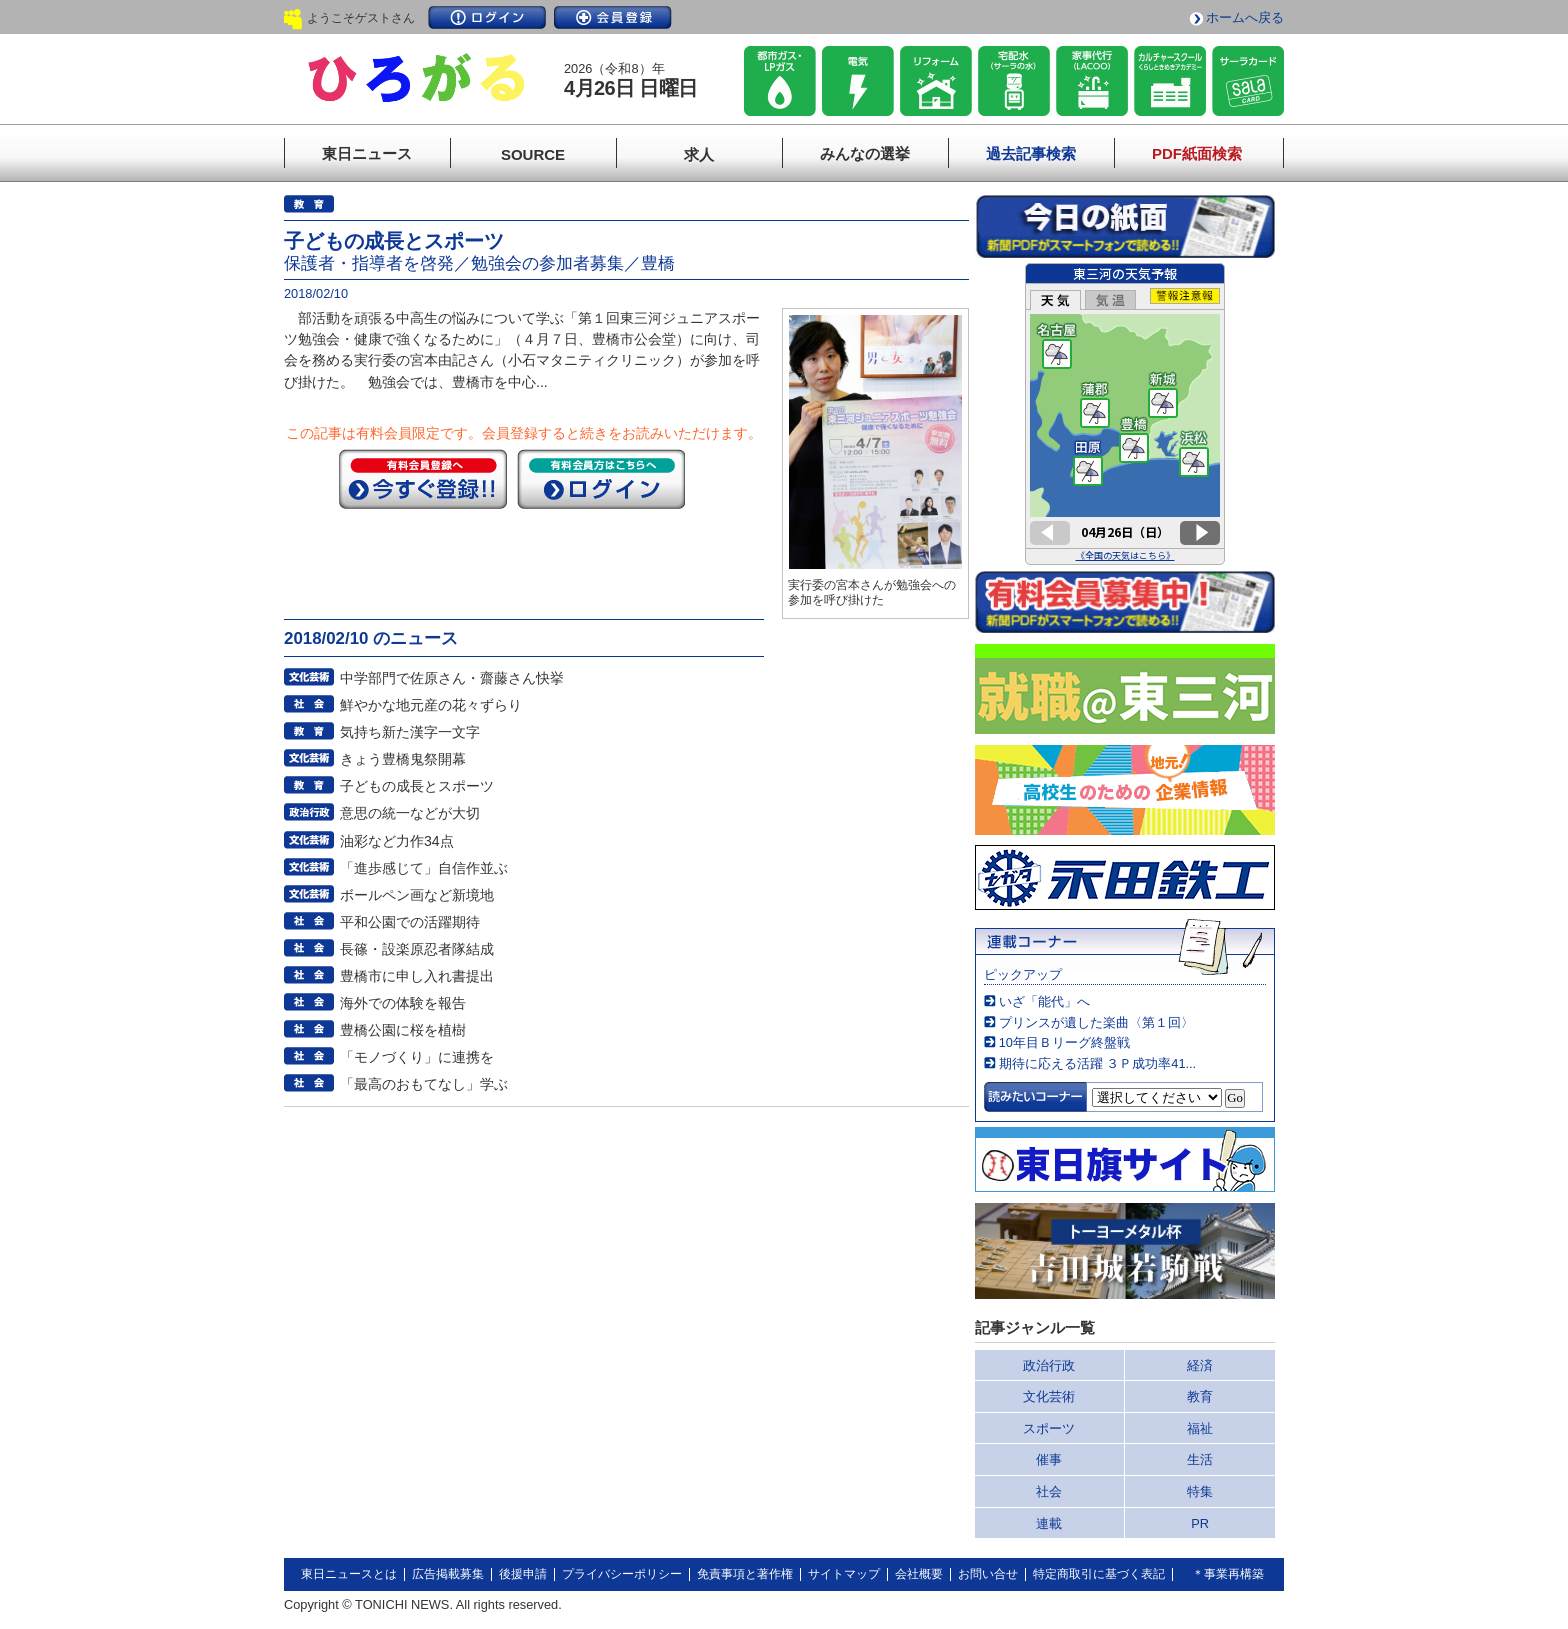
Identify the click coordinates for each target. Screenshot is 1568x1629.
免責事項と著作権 (745, 1574)
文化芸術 (1049, 1396)
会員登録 (613, 17)
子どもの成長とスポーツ (417, 786)
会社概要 (919, 1574)
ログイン (487, 17)
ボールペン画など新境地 (417, 895)
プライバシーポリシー (622, 1574)
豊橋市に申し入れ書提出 (417, 976)
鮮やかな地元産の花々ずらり (431, 705)
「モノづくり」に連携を (417, 1057)
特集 (1200, 1491)
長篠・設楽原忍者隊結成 (417, 949)
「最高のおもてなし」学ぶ (424, 1084)
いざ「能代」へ (1044, 1001)
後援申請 (523, 1574)
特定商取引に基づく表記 (1099, 1574)
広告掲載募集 (448, 1574)
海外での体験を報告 (403, 1003)
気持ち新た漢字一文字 (410, 732)
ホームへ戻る (1245, 17)
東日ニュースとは (349, 1574)
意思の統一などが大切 (410, 813)
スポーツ (1049, 1428)
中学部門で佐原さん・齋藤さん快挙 (452, 678)
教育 (1200, 1396)
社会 (1049, 1491)
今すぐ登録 (423, 479)
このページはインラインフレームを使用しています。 (1125, 414)
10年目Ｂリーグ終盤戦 (1064, 1042)
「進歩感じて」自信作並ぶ (424, 868)
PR (1200, 1523)
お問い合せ (988, 1574)
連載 (1049, 1523)
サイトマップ (844, 1574)
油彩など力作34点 (397, 841)
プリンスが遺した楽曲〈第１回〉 (1096, 1022)
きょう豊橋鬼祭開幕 (403, 759)
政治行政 (1049, 1365)
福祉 (1200, 1428)
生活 (1200, 1459)
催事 (1049, 1459)
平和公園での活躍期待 (410, 922)
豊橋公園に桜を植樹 (403, 1030)
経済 (1200, 1365)
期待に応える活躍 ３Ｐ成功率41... (1097, 1063)
